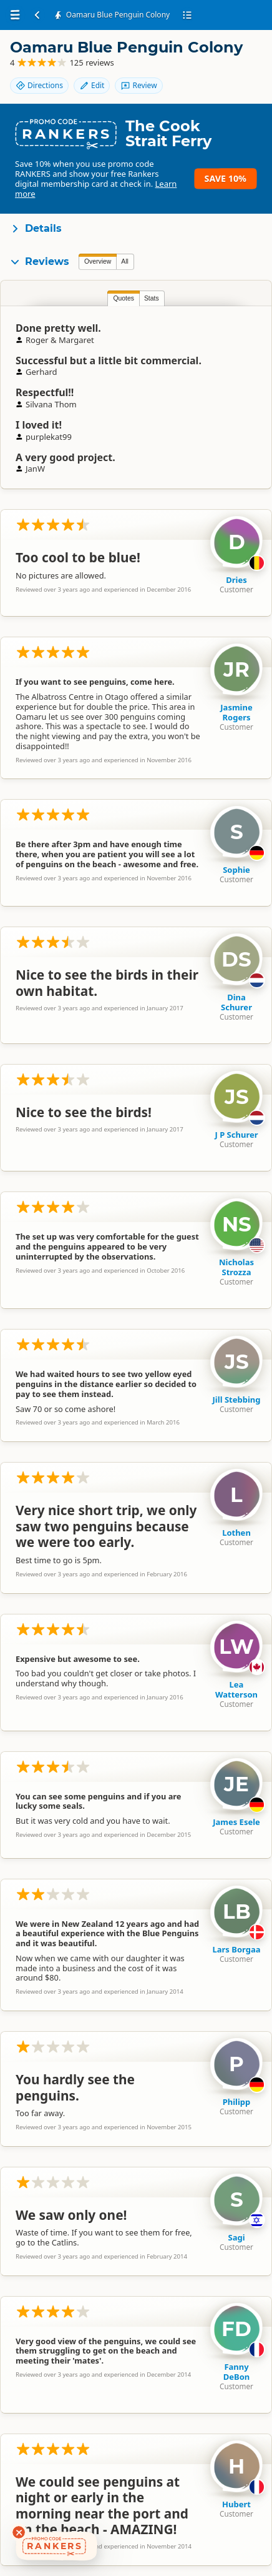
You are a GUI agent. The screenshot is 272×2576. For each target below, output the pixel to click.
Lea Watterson (236, 1689)
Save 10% (225, 178)
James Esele (236, 1822)
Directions (39, 85)
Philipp (237, 2101)
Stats (151, 298)
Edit (91, 85)
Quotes (123, 298)
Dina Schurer (236, 1002)
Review (138, 85)
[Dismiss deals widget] (18, 2532)
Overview (97, 261)
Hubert (236, 2504)
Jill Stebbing (237, 1399)
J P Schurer (236, 1134)
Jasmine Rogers (236, 712)
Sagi (236, 2237)
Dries (236, 579)
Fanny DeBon (236, 2371)
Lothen (236, 1532)
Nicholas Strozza (236, 1267)
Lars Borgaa (236, 1949)
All (125, 261)
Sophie (236, 869)
